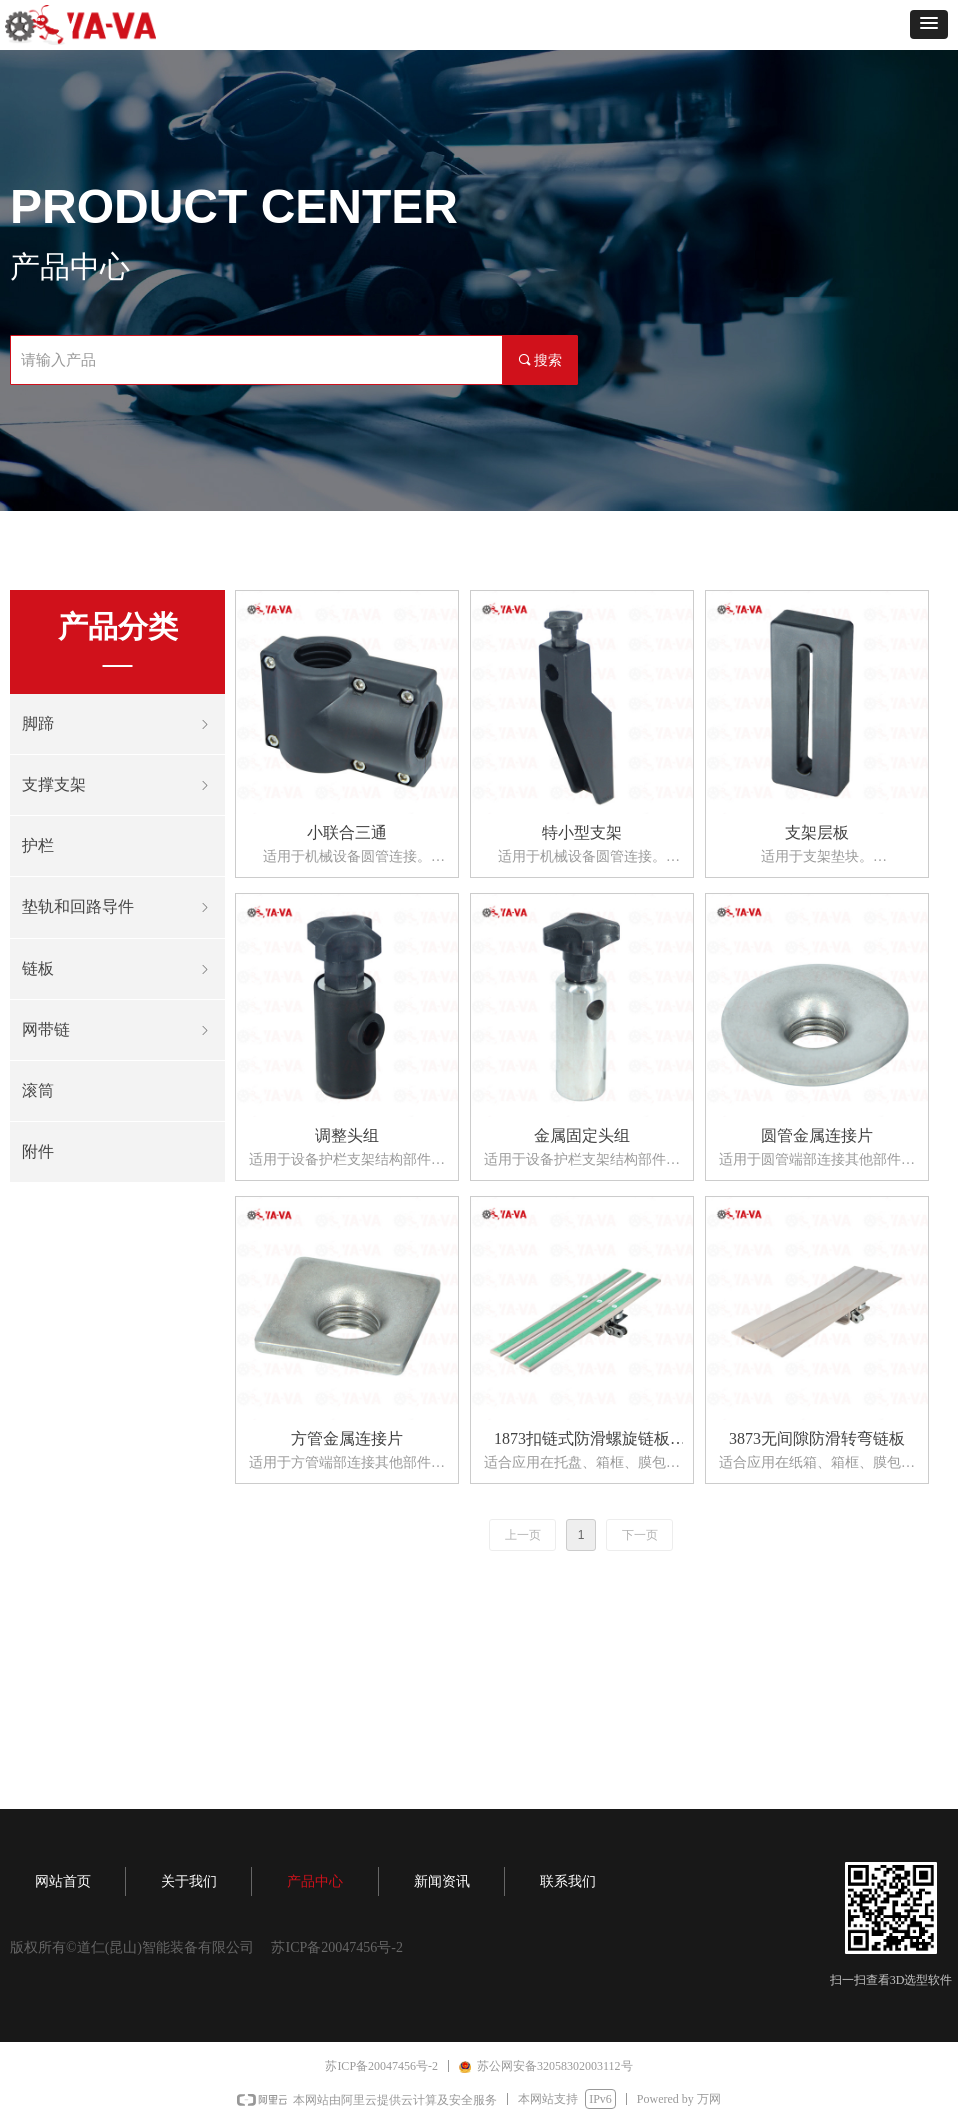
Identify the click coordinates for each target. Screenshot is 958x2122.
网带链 (117, 1030)
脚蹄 (117, 724)
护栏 (38, 845)
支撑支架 (117, 785)
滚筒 (38, 1090)
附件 (38, 1151)
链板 (117, 969)
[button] (929, 24)
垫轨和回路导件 (117, 907)
